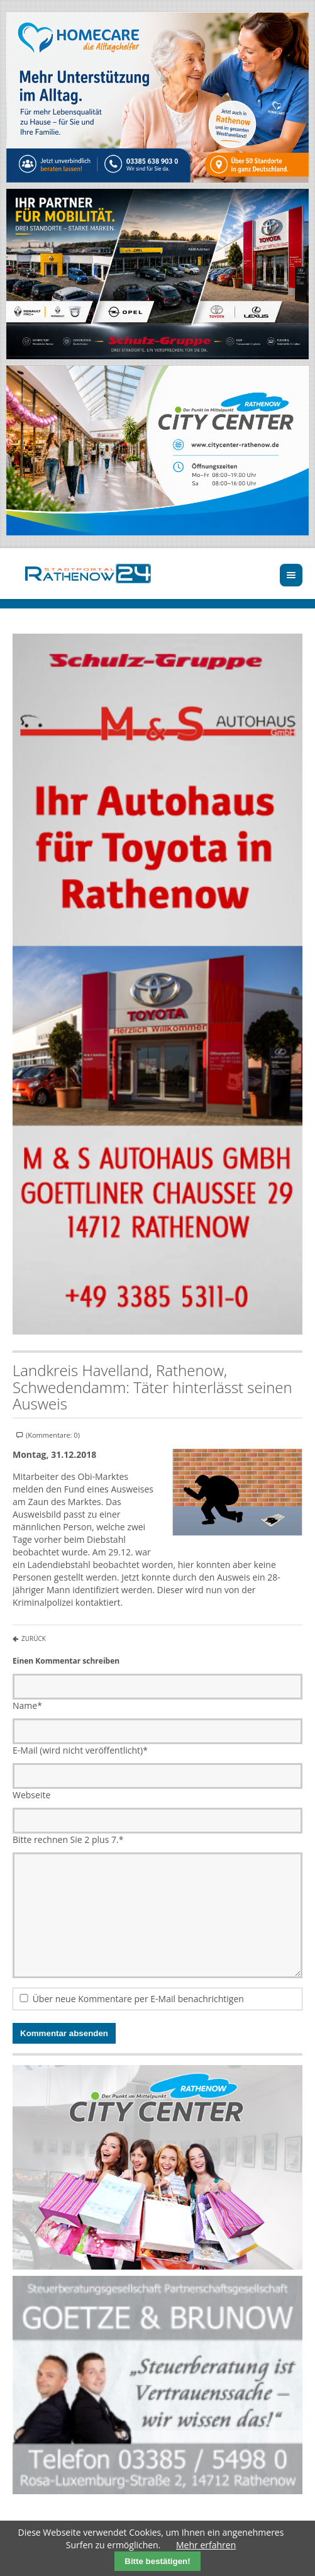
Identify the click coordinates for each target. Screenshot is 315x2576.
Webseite (31, 1795)
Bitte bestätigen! (157, 2561)
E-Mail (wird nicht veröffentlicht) (80, 1750)
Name (27, 1705)
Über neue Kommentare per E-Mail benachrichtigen (138, 1999)
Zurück (33, 1638)
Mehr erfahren (206, 2545)
